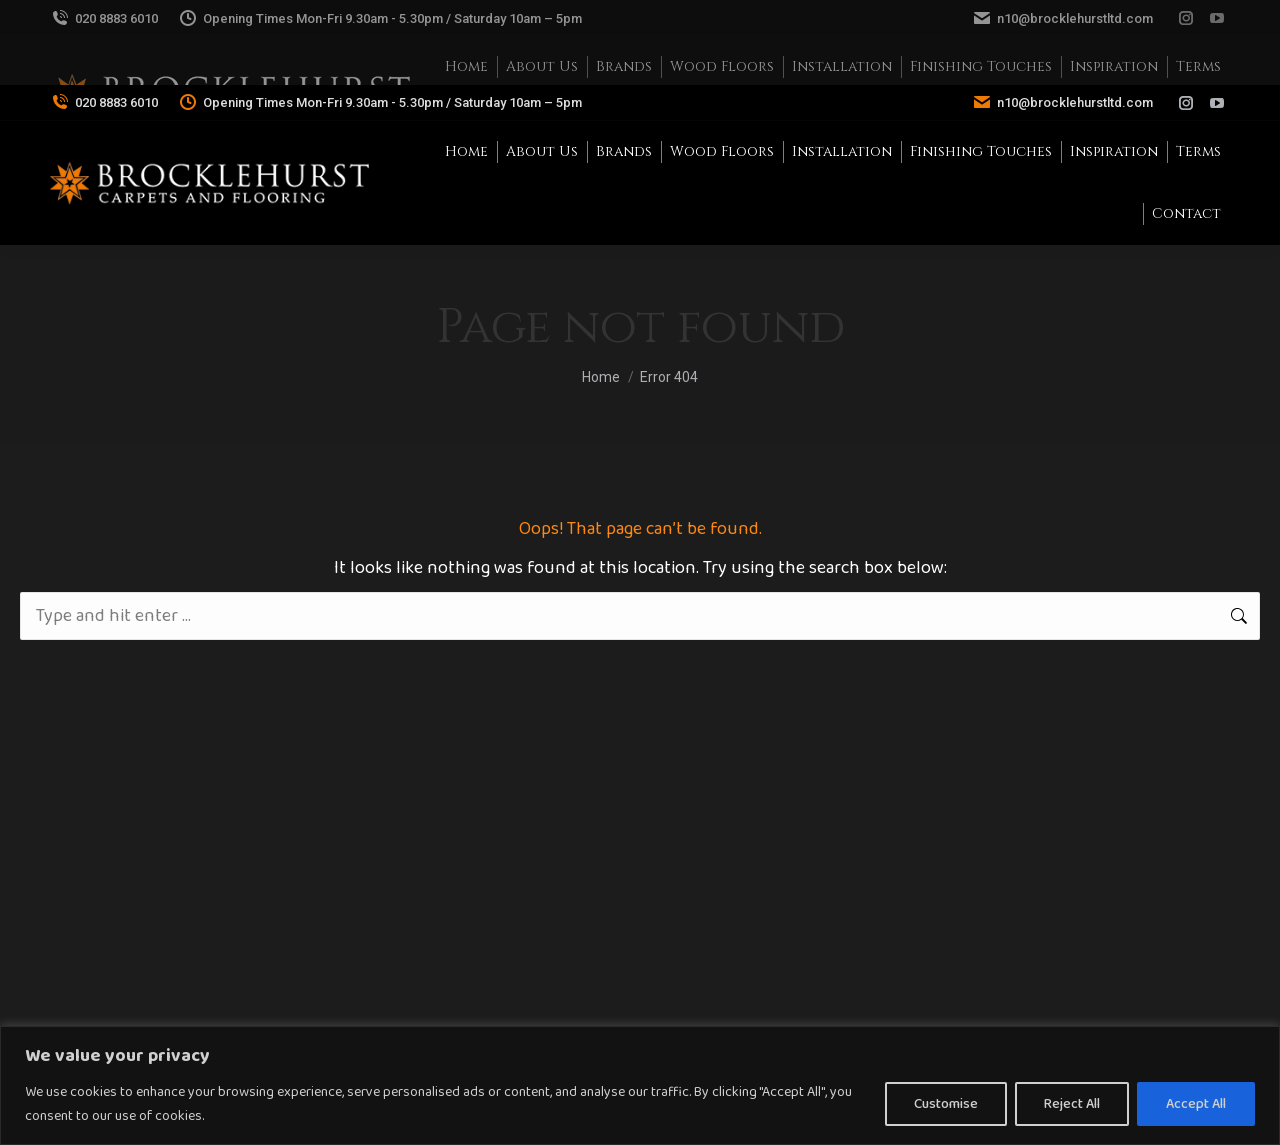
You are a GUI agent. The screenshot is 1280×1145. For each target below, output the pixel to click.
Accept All (1196, 1104)
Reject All (1072, 1104)
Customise (946, 1104)
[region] (640, 1085)
